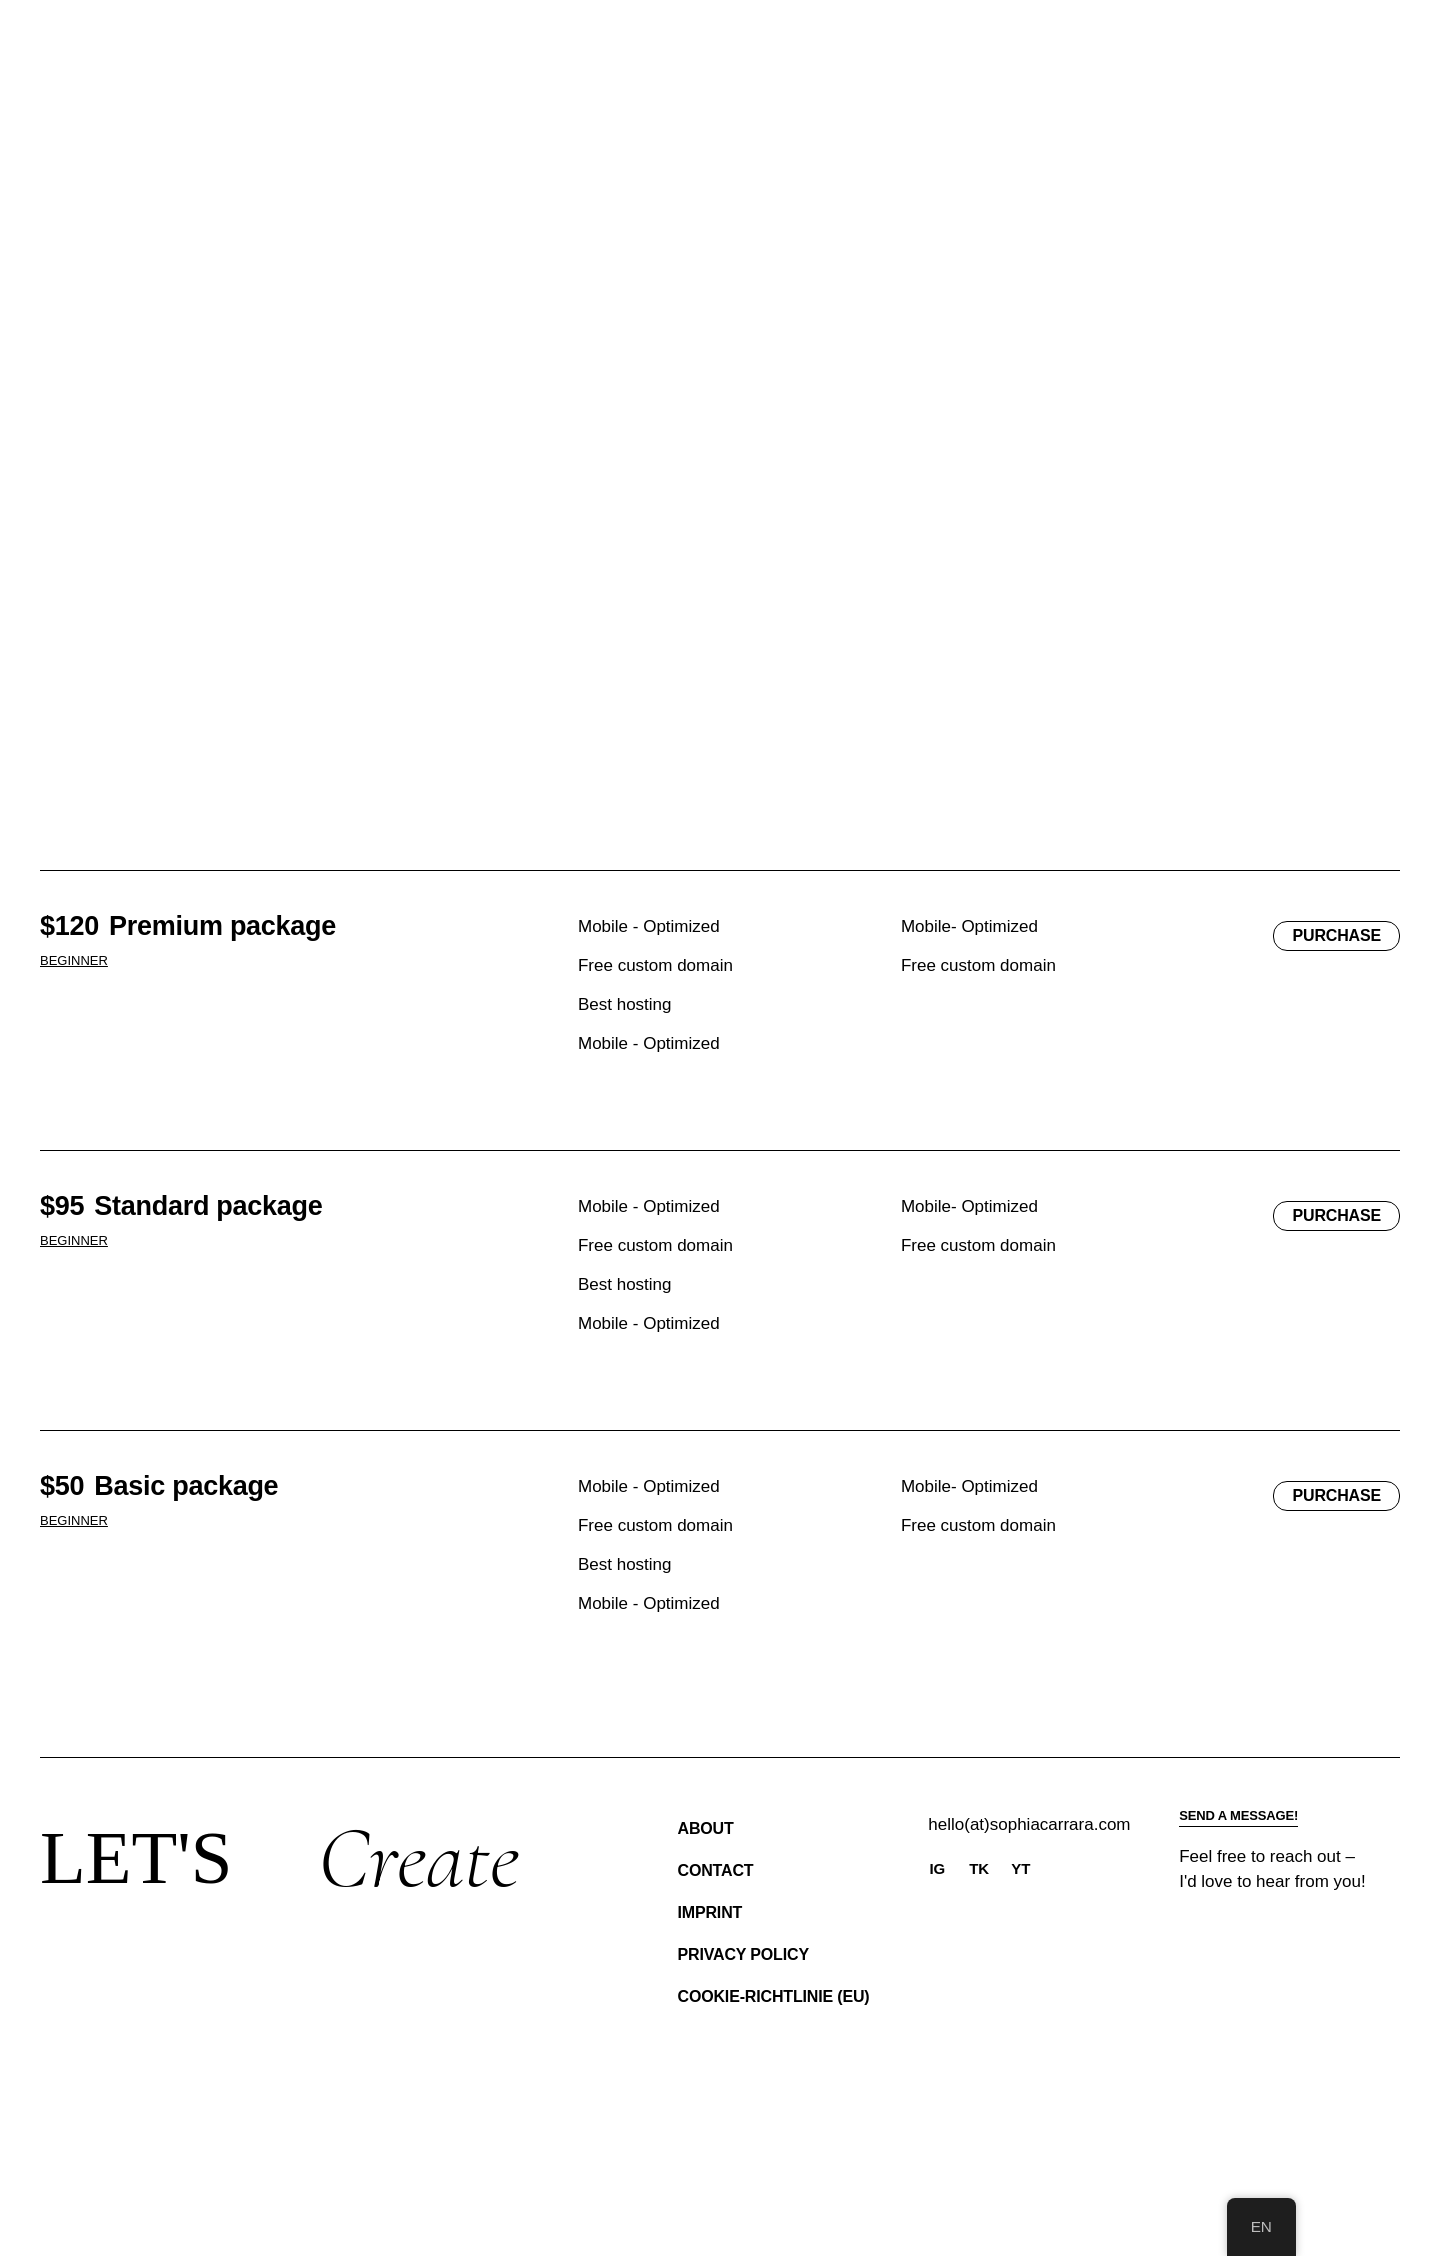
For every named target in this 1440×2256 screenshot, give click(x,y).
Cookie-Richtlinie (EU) (774, 1996)
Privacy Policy (743, 1954)
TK (979, 1868)
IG (938, 1868)
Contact (716, 1870)
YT (1020, 1868)
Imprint (710, 1912)
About (706, 1828)
